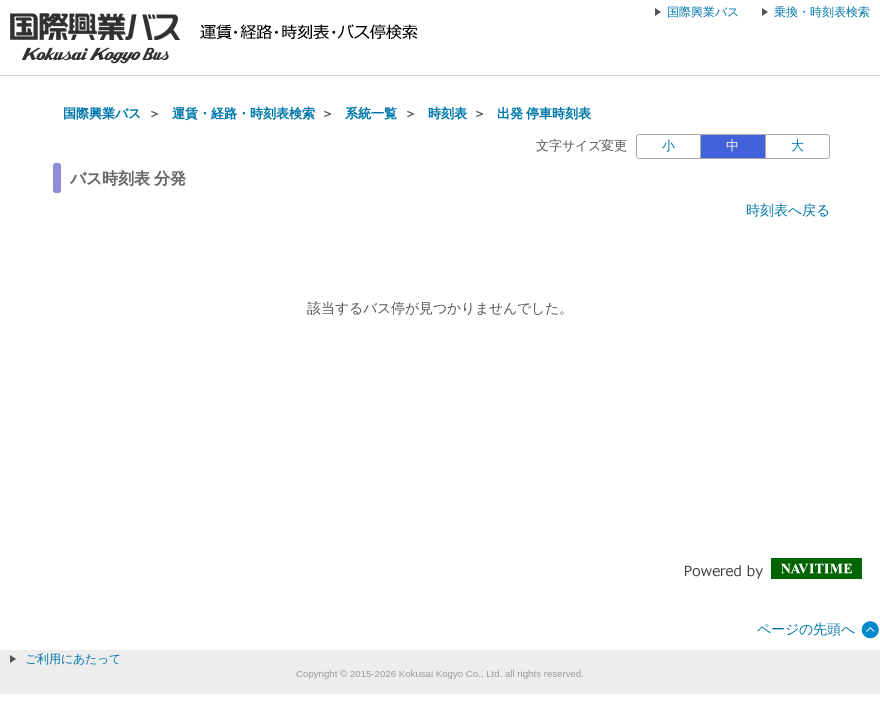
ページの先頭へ (806, 629)
